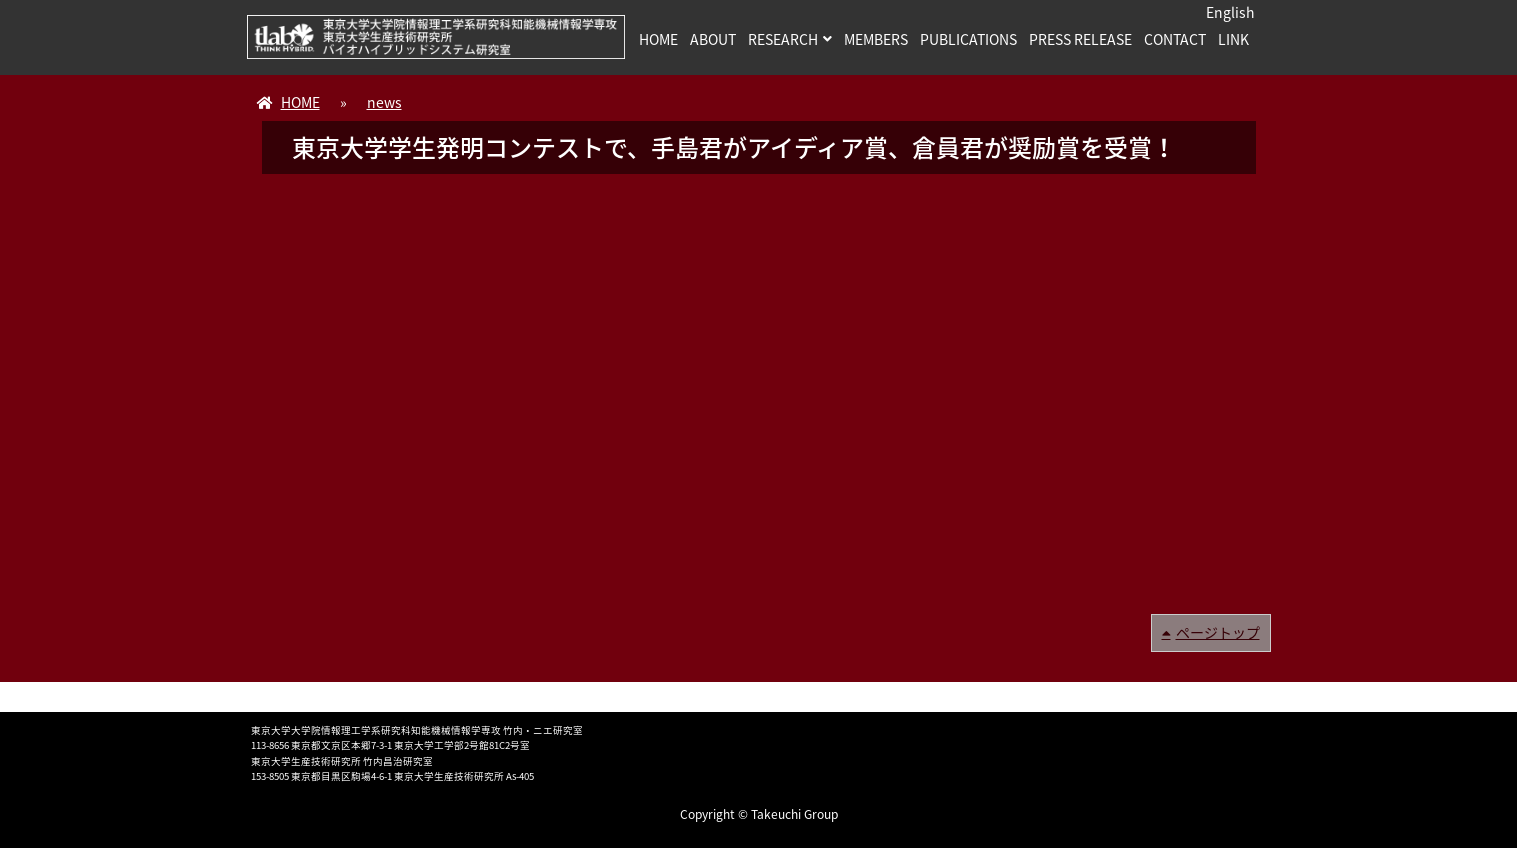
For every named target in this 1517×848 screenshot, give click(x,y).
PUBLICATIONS (968, 39)
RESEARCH (783, 39)
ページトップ (1218, 632)
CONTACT (1175, 39)
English (1230, 12)
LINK (1233, 39)
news (384, 102)
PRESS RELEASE (1080, 39)
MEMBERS (876, 39)
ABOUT (713, 39)
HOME (658, 39)
